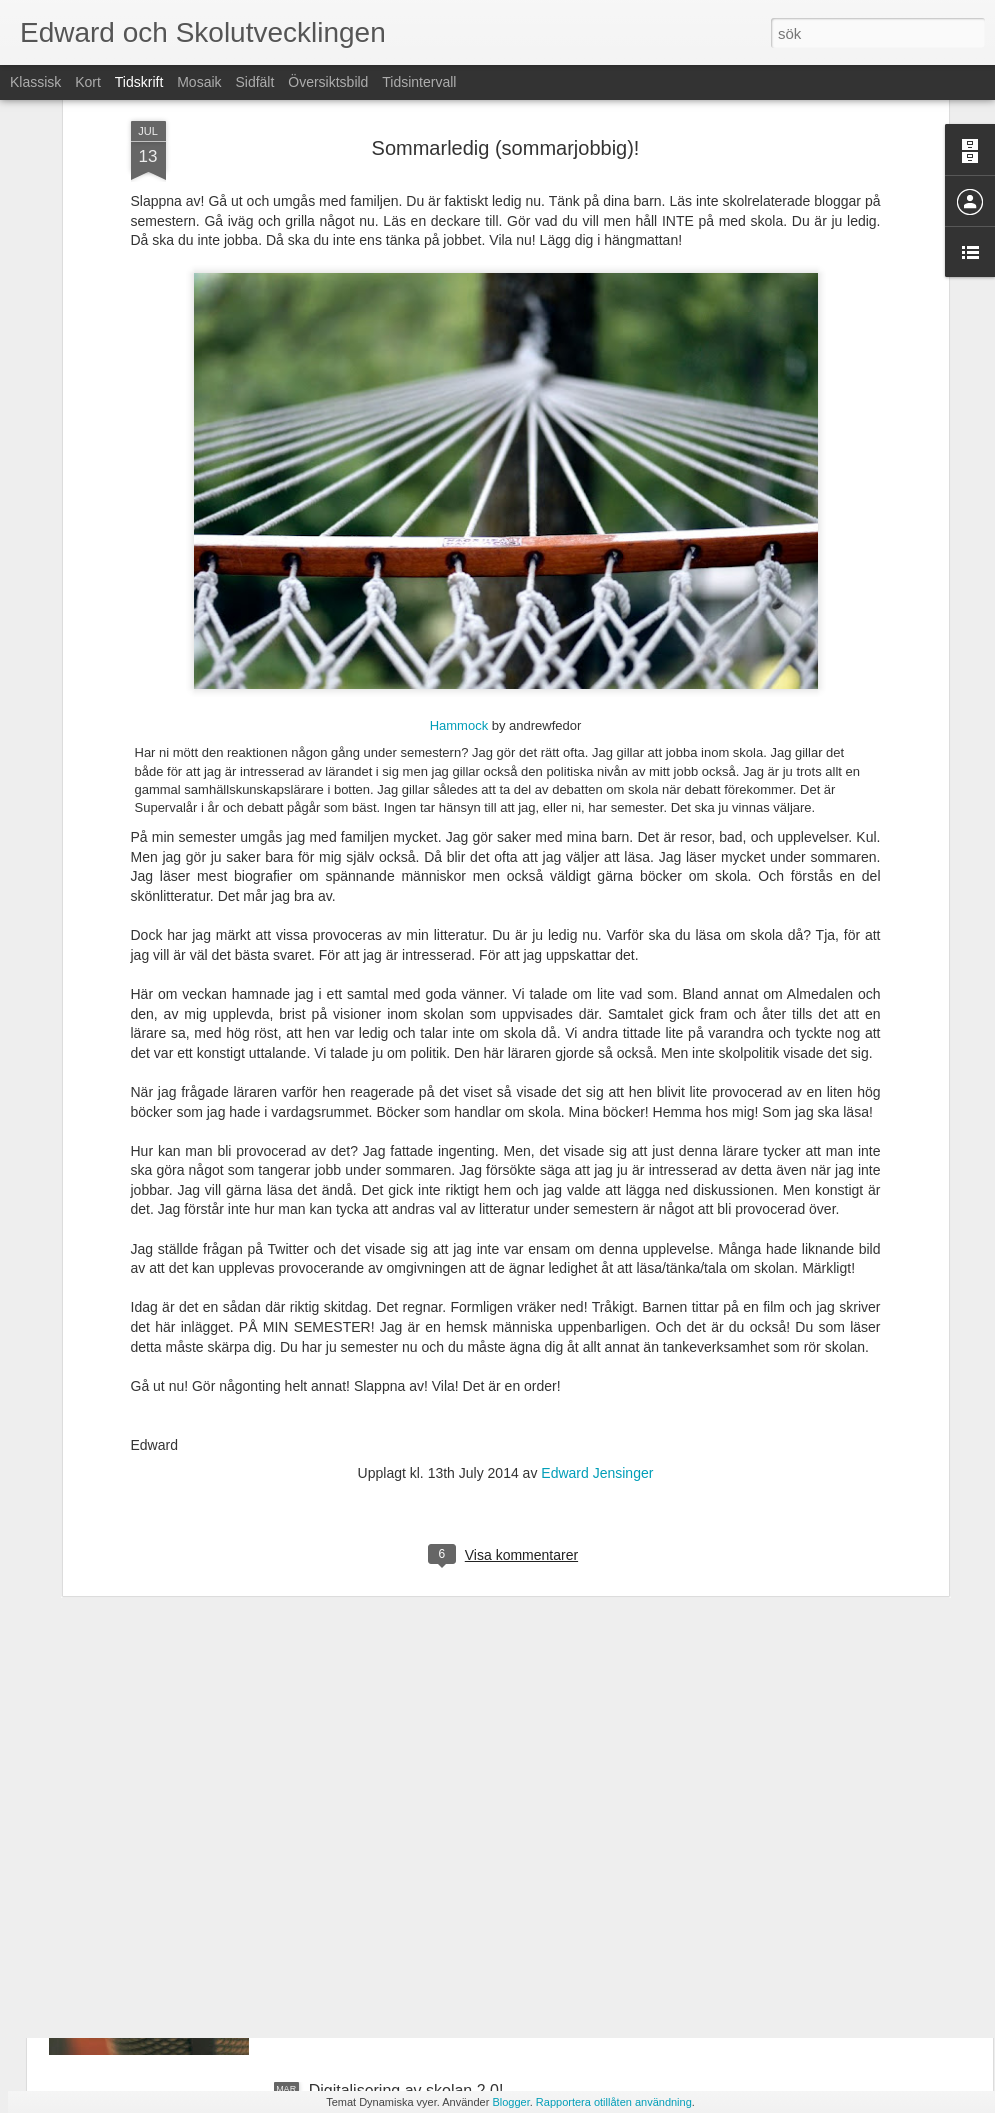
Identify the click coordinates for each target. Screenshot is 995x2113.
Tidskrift (139, 82)
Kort (88, 82)
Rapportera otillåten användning (614, 2102)
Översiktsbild (328, 82)
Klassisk (35, 82)
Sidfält (254, 82)
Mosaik (199, 82)
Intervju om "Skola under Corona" (427, 1863)
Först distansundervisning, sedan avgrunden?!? (477, 1636)
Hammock (459, 529)
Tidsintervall (419, 82)
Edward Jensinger (597, 1278)
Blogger (510, 2102)
